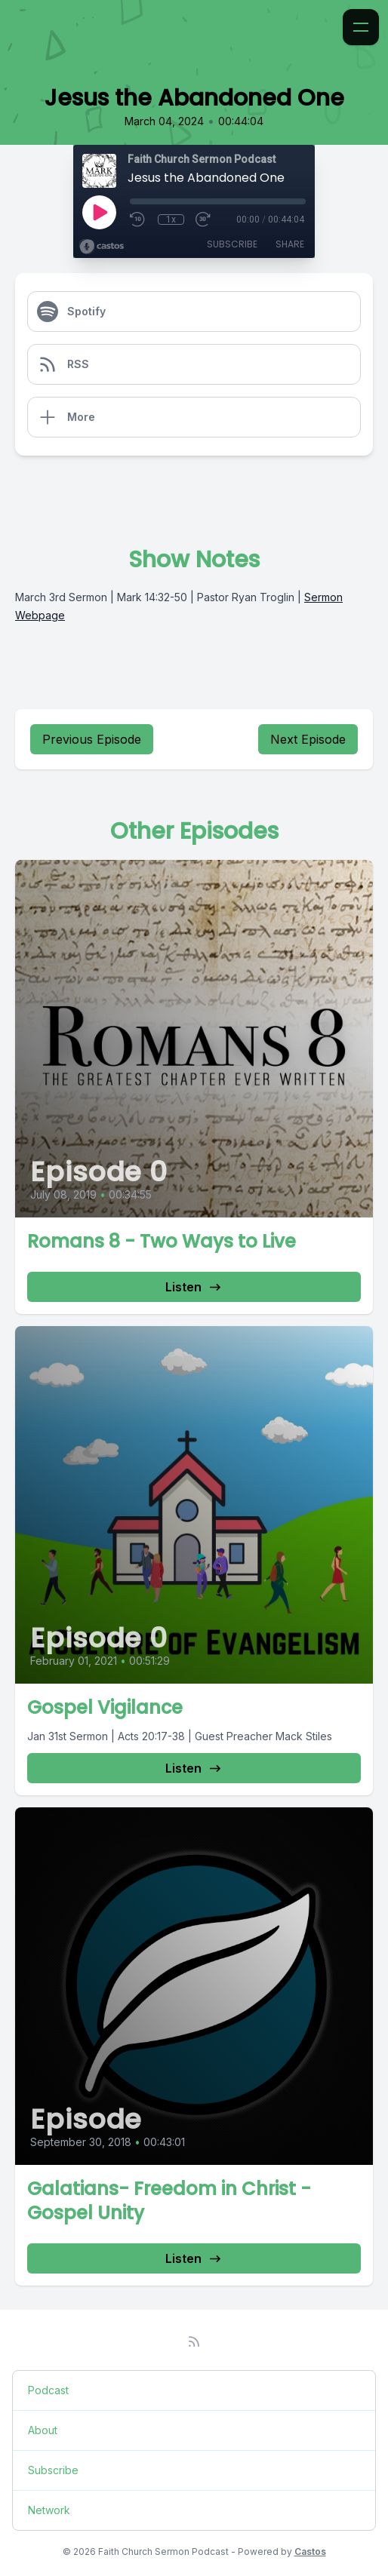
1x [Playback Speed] (171, 219)
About (42, 2430)
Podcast (48, 2390)
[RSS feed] (194, 2341)
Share (290, 244)
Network (49, 2510)
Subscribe (232, 244)
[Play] (98, 212)
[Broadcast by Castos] (101, 246)
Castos (310, 2551)
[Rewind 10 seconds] (138, 219)
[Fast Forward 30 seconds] (204, 219)
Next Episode (308, 739)
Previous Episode (91, 739)
